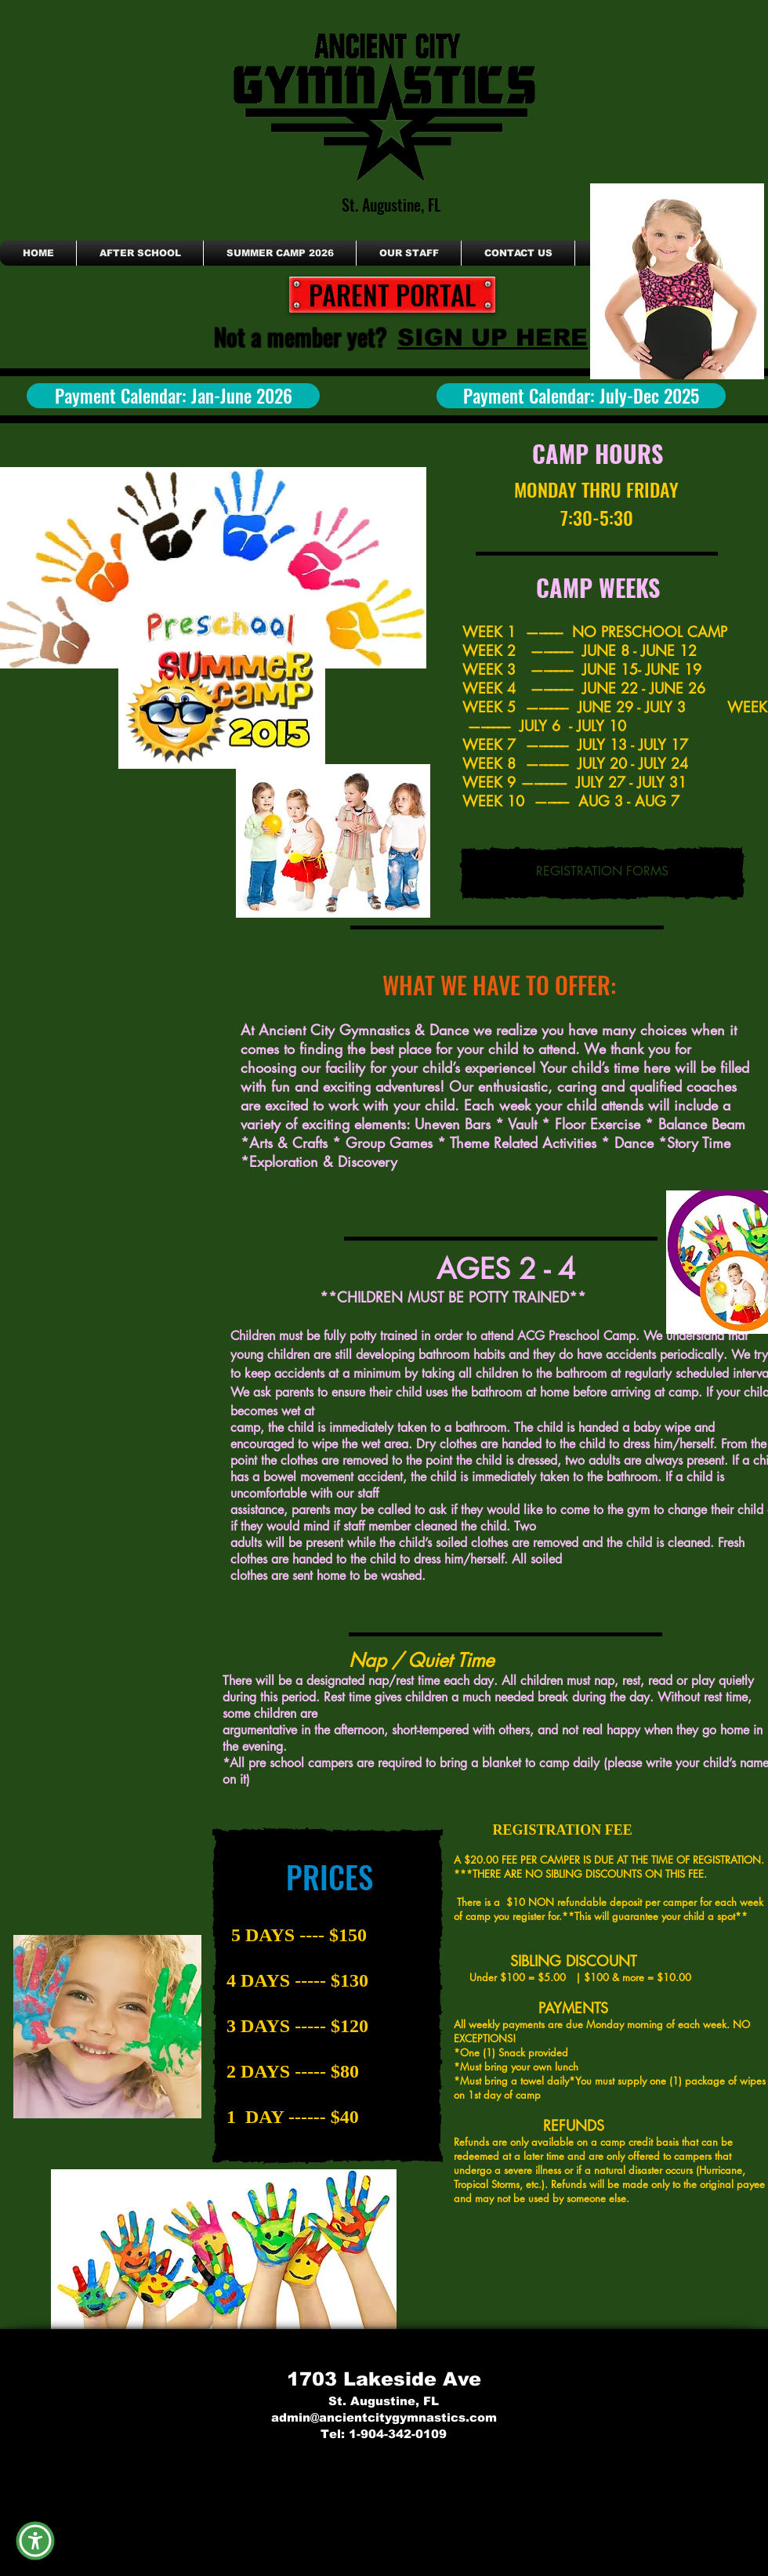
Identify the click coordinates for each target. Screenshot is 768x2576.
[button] (35, 2540)
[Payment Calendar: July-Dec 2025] (581, 395)
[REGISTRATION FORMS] (602, 873)
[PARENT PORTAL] (392, 295)
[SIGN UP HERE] (492, 337)
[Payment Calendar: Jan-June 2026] (173, 395)
